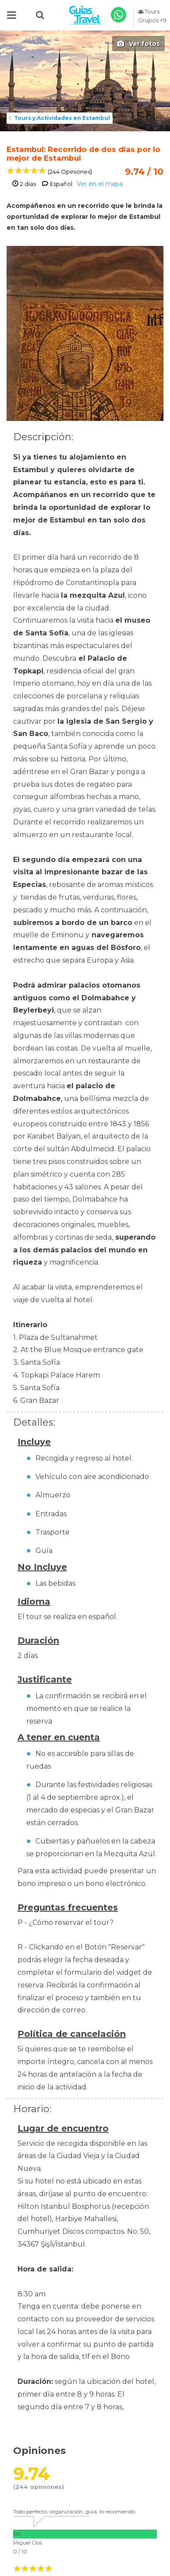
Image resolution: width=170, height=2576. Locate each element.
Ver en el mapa (100, 184)
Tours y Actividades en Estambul (58, 118)
